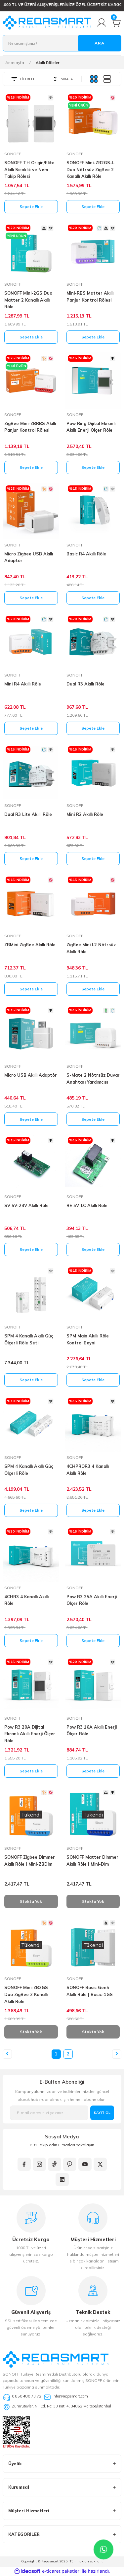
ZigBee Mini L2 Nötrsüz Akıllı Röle (91, 948)
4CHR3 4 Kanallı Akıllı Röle (26, 1600)
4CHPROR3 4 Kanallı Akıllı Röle (87, 1470)
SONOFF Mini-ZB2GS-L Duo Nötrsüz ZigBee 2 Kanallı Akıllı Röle (90, 169)
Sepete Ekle (31, 206)
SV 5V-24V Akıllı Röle (26, 1205)
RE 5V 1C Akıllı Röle (86, 1205)
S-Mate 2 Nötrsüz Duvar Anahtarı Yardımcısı (93, 1078)
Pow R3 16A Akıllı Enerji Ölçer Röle (91, 1730)
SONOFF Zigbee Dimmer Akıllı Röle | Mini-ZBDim (29, 1860)
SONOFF (12, 153)
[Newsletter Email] (49, 2113)
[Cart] (116, 22)
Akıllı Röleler (48, 62)
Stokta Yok (31, 1901)
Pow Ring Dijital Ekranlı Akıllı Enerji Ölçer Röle (90, 427)
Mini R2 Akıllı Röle (84, 814)
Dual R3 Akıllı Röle (85, 683)
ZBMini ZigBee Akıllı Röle (30, 944)
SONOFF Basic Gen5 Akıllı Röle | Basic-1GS (89, 1991)
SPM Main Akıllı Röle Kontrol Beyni (87, 1339)
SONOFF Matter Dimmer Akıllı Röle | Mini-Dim (92, 1860)
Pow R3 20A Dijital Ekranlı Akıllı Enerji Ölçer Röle (29, 1734)
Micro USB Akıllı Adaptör (30, 1075)
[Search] (62, 43)
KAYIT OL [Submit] (102, 2113)
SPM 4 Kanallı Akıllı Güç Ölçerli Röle (28, 1470)
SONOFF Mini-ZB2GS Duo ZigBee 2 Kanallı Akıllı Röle (26, 1994)
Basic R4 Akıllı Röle (86, 553)
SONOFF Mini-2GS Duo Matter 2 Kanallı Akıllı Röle (28, 300)
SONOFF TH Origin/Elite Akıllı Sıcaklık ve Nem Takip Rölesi (29, 169)
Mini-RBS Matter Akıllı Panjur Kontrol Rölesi (89, 296)
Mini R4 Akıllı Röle (22, 683)
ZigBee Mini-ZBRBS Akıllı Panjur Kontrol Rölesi (30, 427)
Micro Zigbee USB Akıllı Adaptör (28, 557)
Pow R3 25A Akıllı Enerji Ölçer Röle (91, 1600)
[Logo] (47, 23)
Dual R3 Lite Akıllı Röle (28, 814)
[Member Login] (101, 22)
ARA (99, 42)
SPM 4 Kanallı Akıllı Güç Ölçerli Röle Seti (28, 1339)
